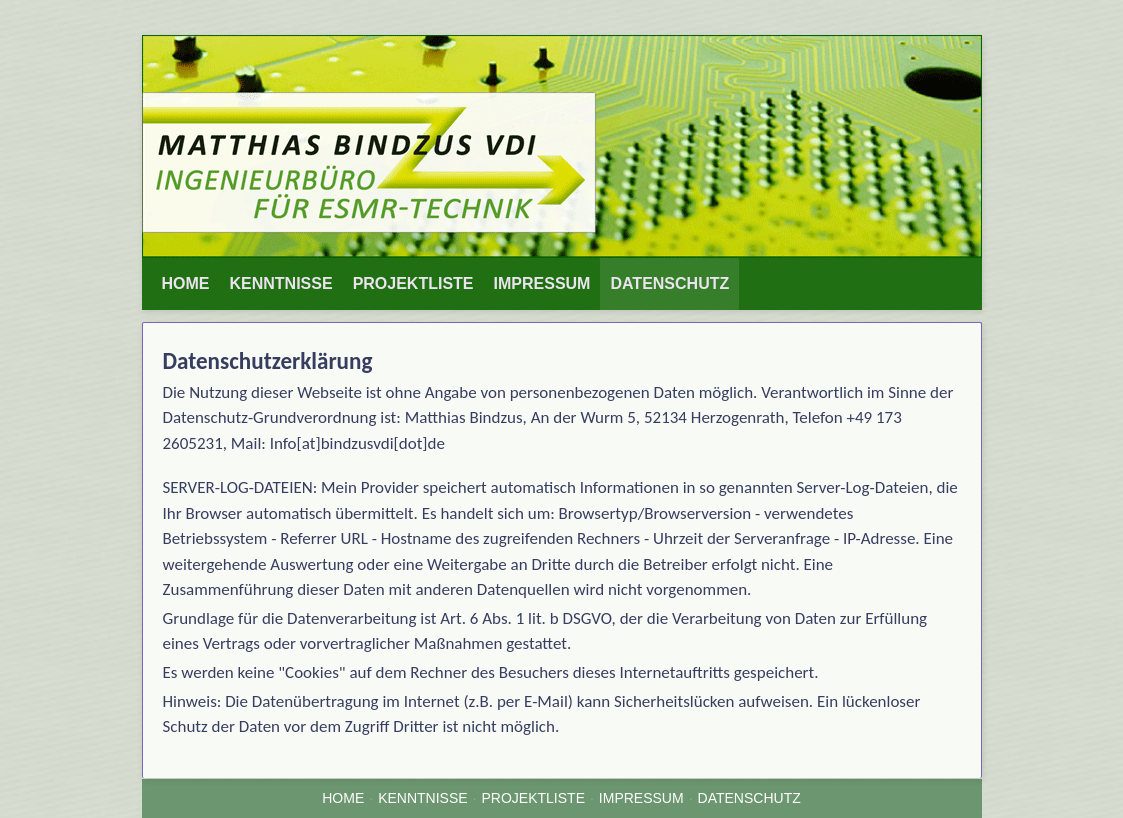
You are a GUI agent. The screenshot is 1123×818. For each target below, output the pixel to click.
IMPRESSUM (542, 283)
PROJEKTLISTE (413, 283)
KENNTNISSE (281, 283)
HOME (186, 283)
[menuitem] (186, 284)
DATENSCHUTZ (669, 283)
